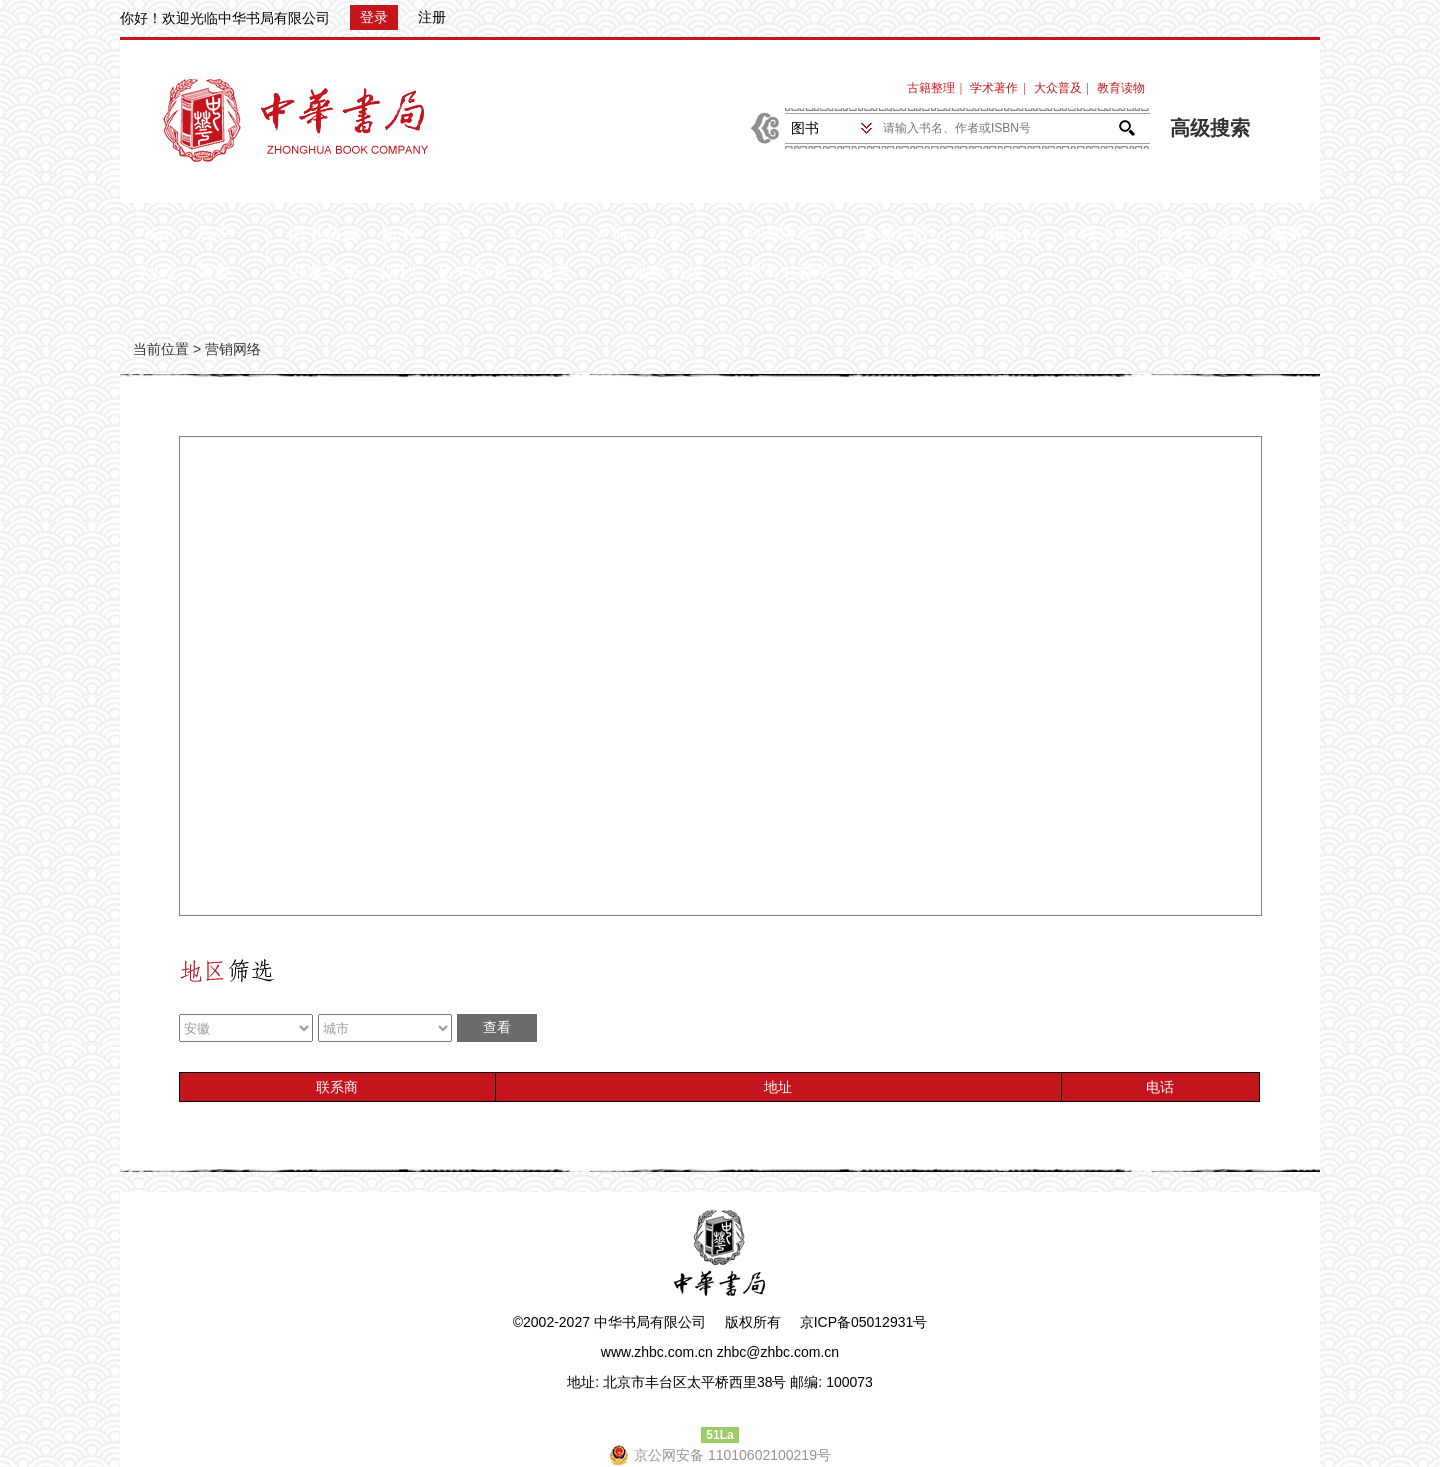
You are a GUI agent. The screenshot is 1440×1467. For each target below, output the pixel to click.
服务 (1287, 234)
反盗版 (1184, 272)
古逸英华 (324, 272)
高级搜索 (1210, 128)
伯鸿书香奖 (788, 272)
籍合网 (1014, 234)
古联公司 (1097, 234)
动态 (158, 272)
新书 (398, 234)
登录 (374, 17)
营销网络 (233, 349)
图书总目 (324, 234)
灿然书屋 (668, 272)
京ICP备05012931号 (864, 1322)
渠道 (554, 272)
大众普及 (1058, 88)
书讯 (158, 234)
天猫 (610, 234)
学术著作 (994, 88)
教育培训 (1265, 272)
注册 (432, 17)
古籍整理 (931, 88)
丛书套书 (472, 272)
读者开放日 (903, 234)
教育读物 (1121, 88)
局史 (214, 234)
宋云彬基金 (900, 272)
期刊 (398, 272)
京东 (666, 234)
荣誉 (214, 272)
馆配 (554, 234)
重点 (454, 234)
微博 (1231, 234)
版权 (1175, 234)
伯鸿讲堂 (779, 234)
